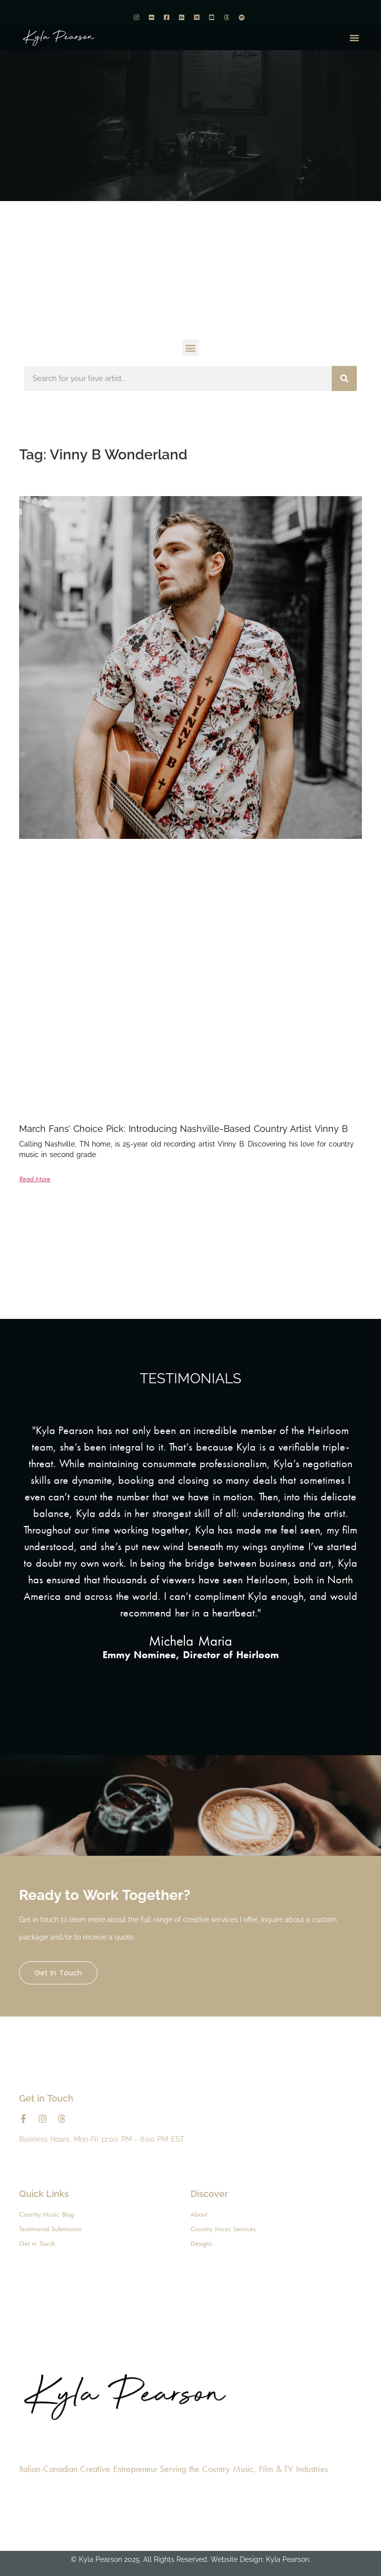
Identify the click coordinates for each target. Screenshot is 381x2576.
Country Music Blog (46, 2214)
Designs (201, 2243)
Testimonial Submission (50, 2228)
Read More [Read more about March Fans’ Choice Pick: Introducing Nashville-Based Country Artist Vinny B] (35, 1178)
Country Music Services (223, 2228)
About (198, 2214)
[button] (354, 37)
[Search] (344, 378)
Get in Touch (58, 1973)
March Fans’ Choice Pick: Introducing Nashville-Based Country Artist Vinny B (183, 1128)
